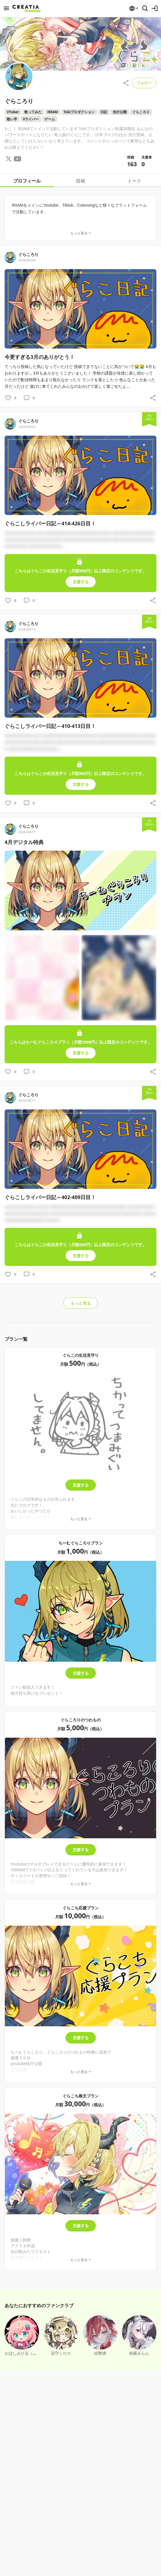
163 (132, 164)
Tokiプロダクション (79, 111)
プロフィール (27, 181)
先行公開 (120, 111)
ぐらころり (141, 111)
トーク (134, 181)
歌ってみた (33, 111)
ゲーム (49, 119)
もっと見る (81, 1291)
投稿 (80, 181)
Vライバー (31, 119)
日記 (103, 111)
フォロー (144, 82)
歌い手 (12, 119)
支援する (81, 1473)
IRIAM (52, 111)
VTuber (13, 111)
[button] (133, 8)
